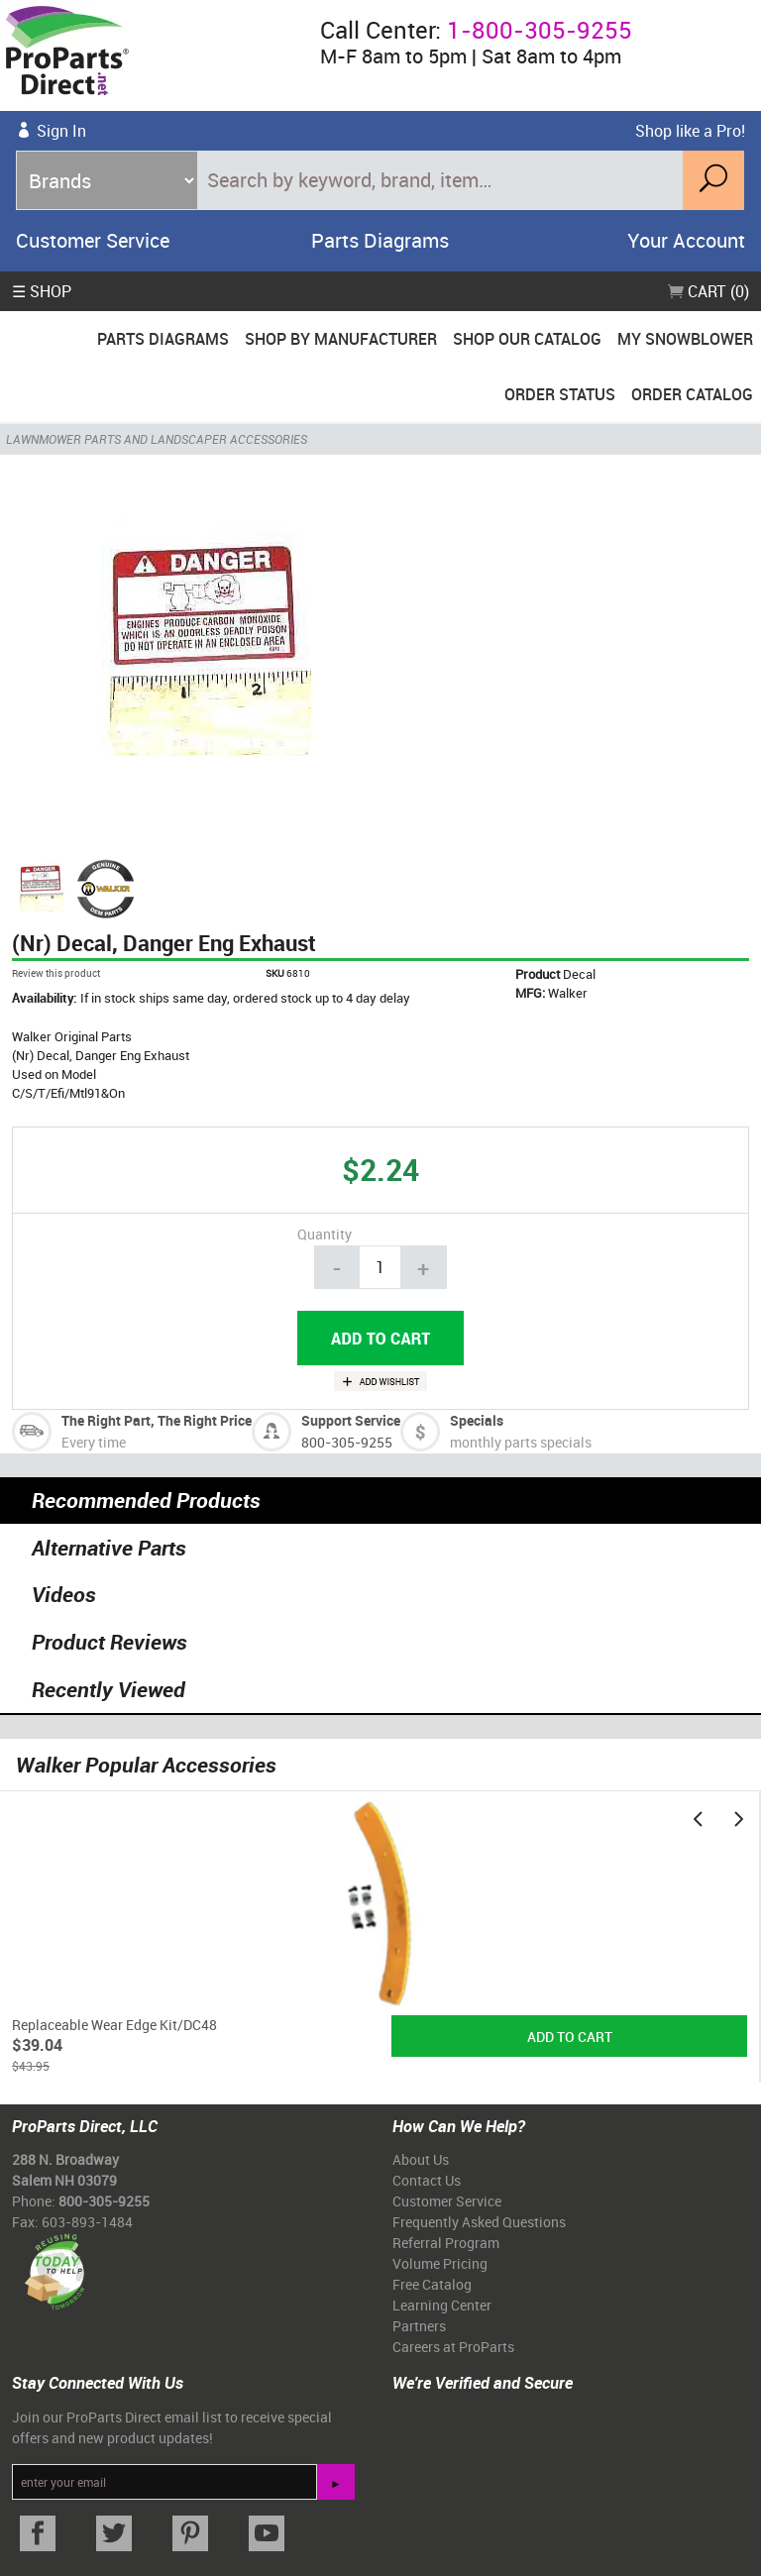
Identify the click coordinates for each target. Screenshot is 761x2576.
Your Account (686, 240)
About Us (420, 2159)
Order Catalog (692, 394)
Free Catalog (432, 2284)
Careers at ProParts (453, 2346)
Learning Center (441, 2305)
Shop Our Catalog (527, 339)
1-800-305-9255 (539, 30)
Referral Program (445, 2242)
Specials (476, 1420)
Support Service (350, 1420)
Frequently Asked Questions (479, 2221)
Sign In (61, 131)
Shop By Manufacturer (341, 339)
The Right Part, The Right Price (156, 1420)
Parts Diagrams (380, 240)
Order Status (559, 394)
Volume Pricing (440, 2263)
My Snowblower (685, 339)
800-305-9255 (346, 1442)
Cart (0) (708, 291)
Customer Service (92, 240)
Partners (419, 2325)
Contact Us (426, 2180)
